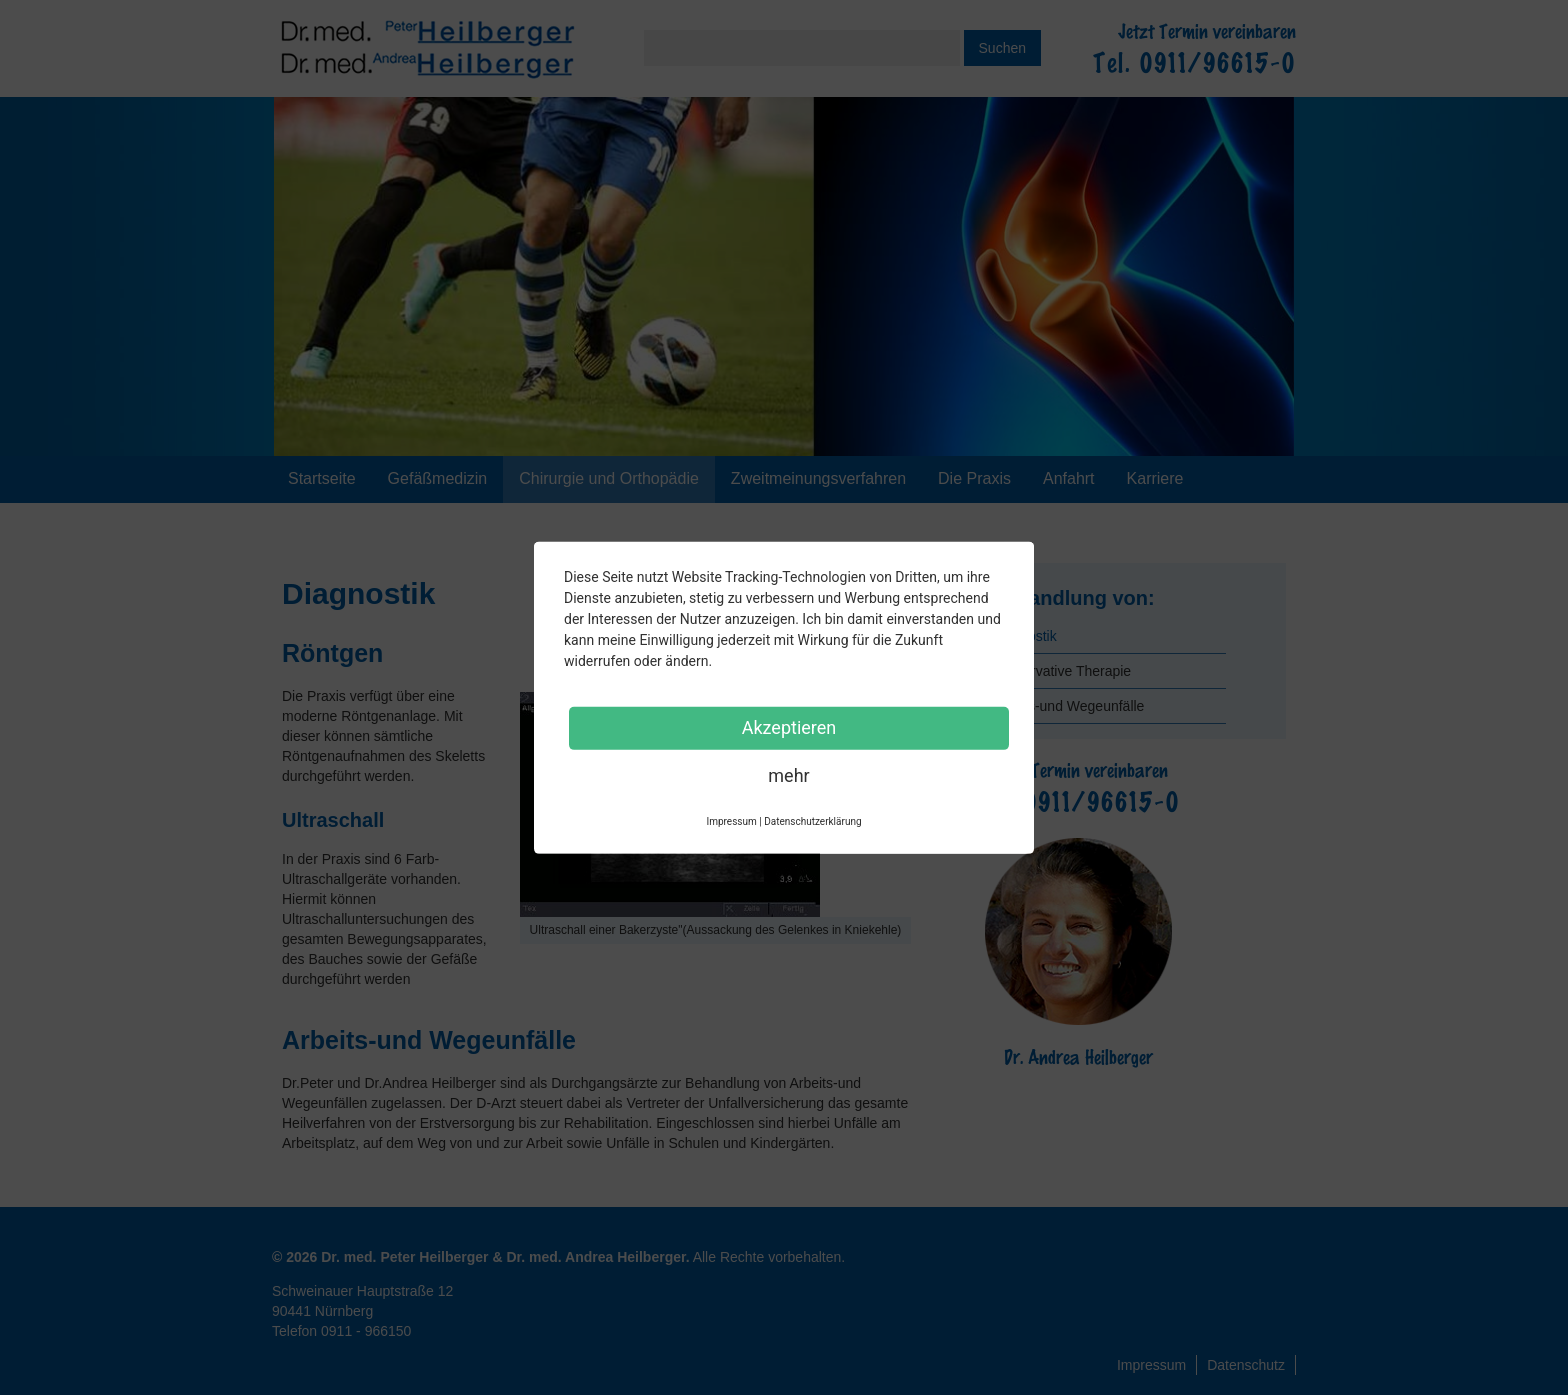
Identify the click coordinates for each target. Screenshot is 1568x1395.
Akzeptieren (789, 726)
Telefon (341, 1331)
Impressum (1151, 1365)
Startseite (322, 478)
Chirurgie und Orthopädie (609, 478)
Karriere (1155, 478)
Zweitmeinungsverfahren (818, 478)
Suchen (1002, 48)
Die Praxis (974, 478)
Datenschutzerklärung (812, 820)
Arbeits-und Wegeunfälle (1067, 706)
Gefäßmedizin (438, 478)
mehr (788, 774)
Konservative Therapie (1061, 671)
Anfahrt (1069, 478)
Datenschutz (1246, 1365)
